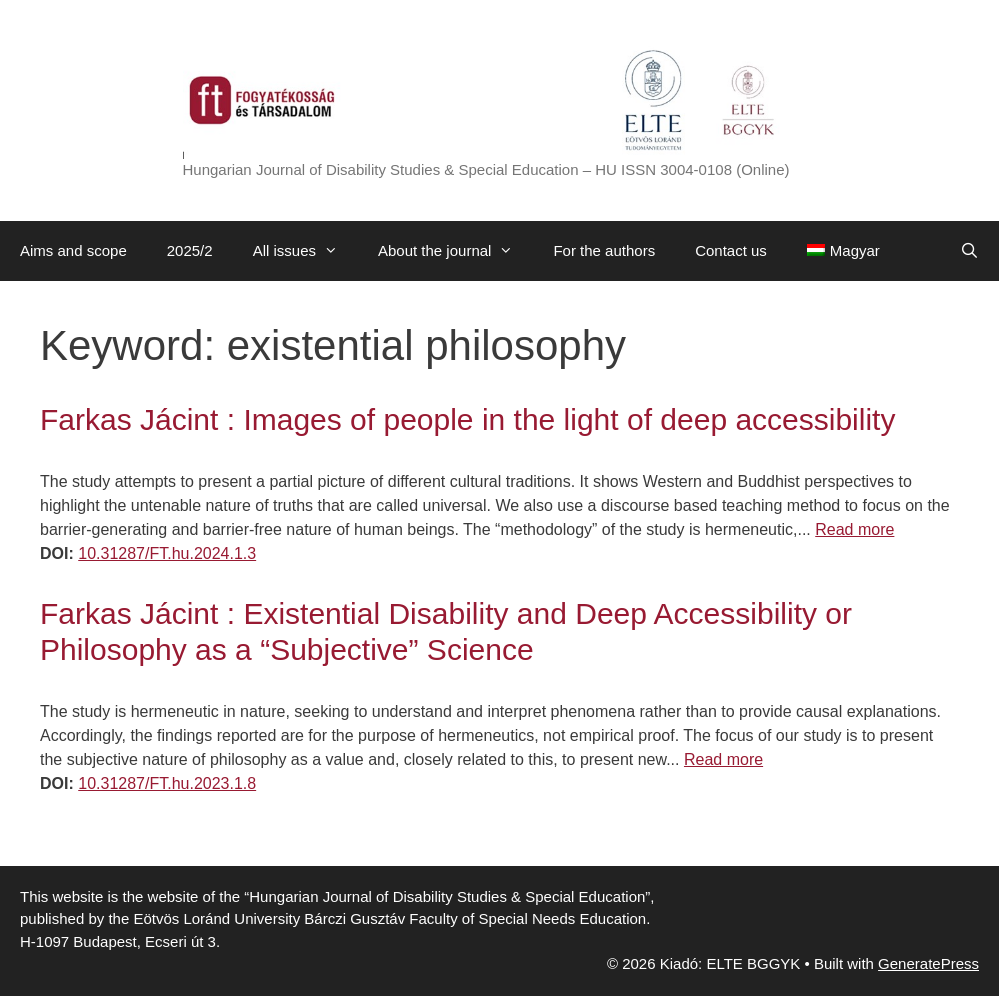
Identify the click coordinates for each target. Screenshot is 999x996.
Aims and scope (73, 250)
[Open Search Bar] (969, 251)
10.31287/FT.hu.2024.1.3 (167, 553)
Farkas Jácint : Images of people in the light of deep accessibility (467, 419)
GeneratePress (928, 963)
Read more (854, 529)
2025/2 (190, 250)
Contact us (731, 250)
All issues (305, 251)
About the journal (455, 251)
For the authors (604, 250)
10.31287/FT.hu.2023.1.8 (167, 783)
